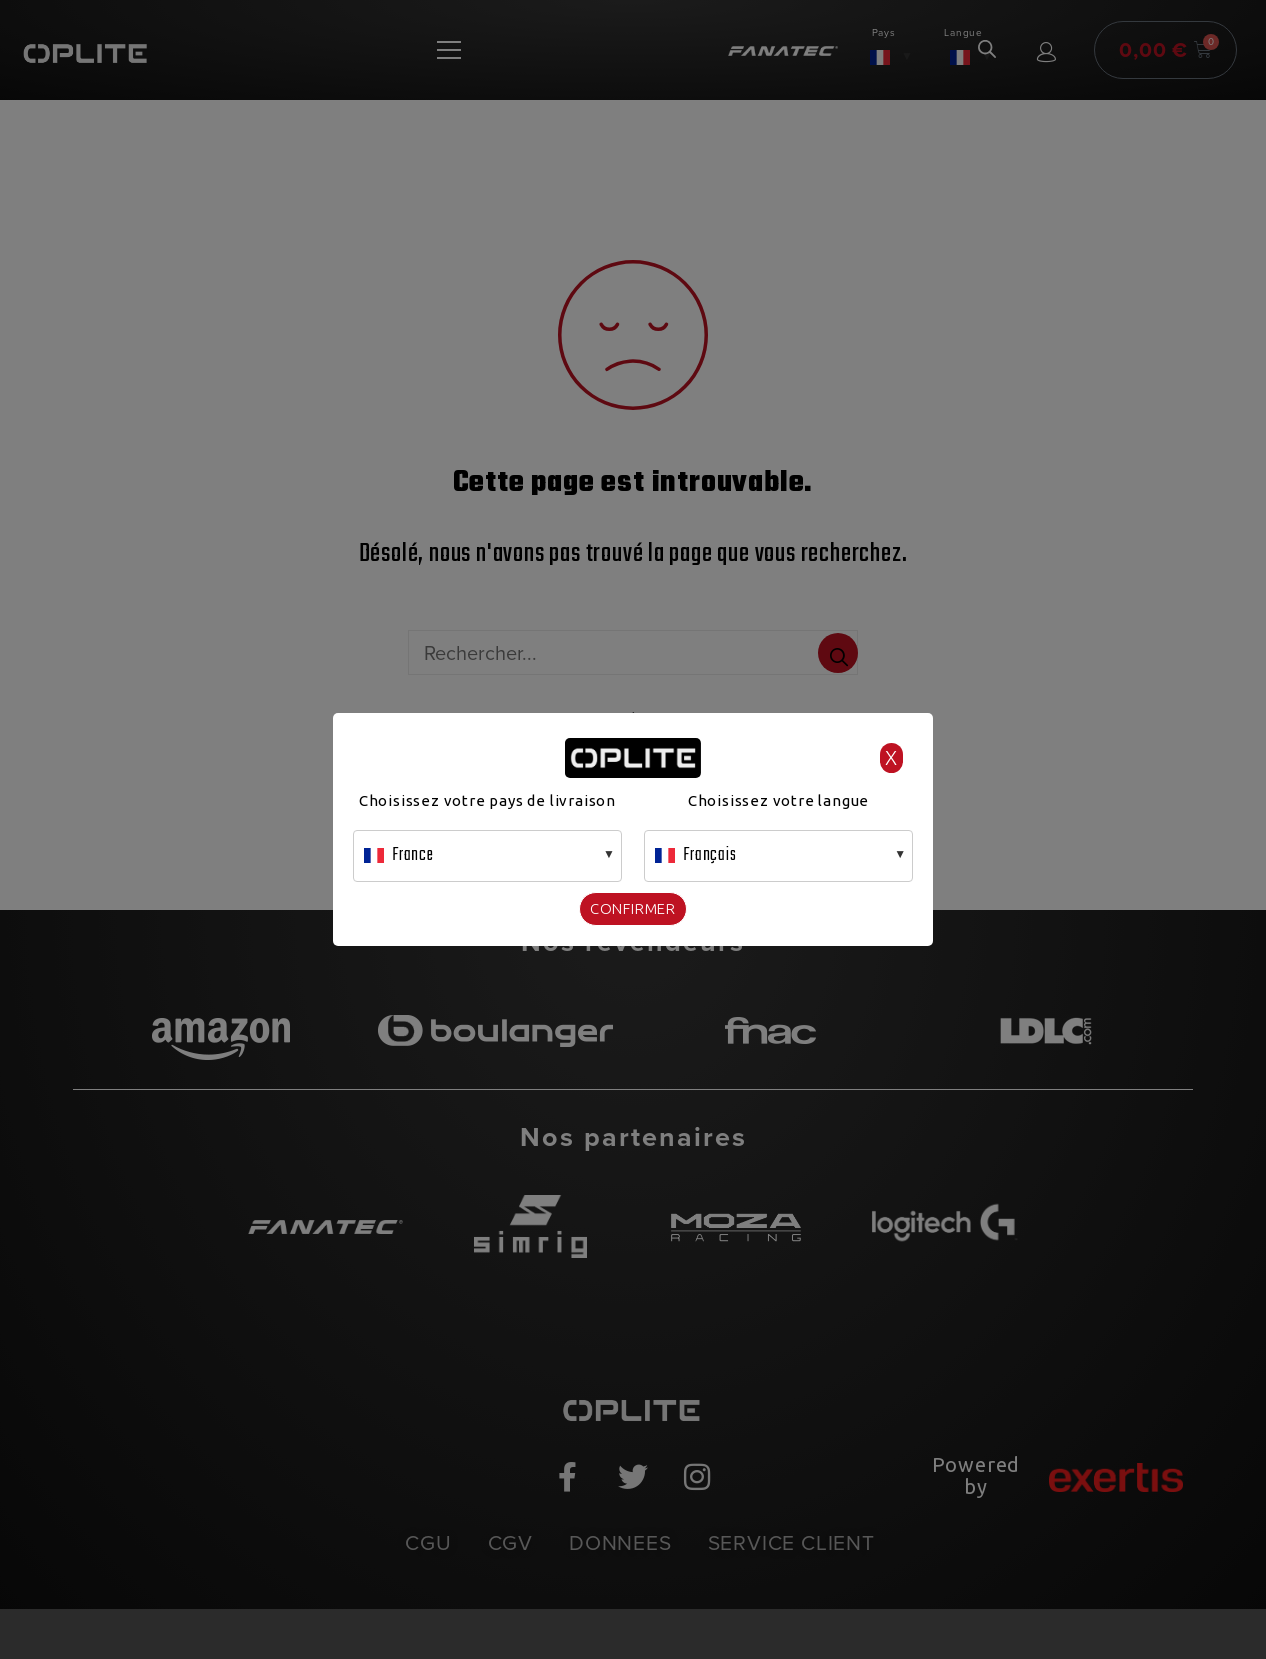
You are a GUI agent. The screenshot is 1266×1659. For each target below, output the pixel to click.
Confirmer (633, 908)
